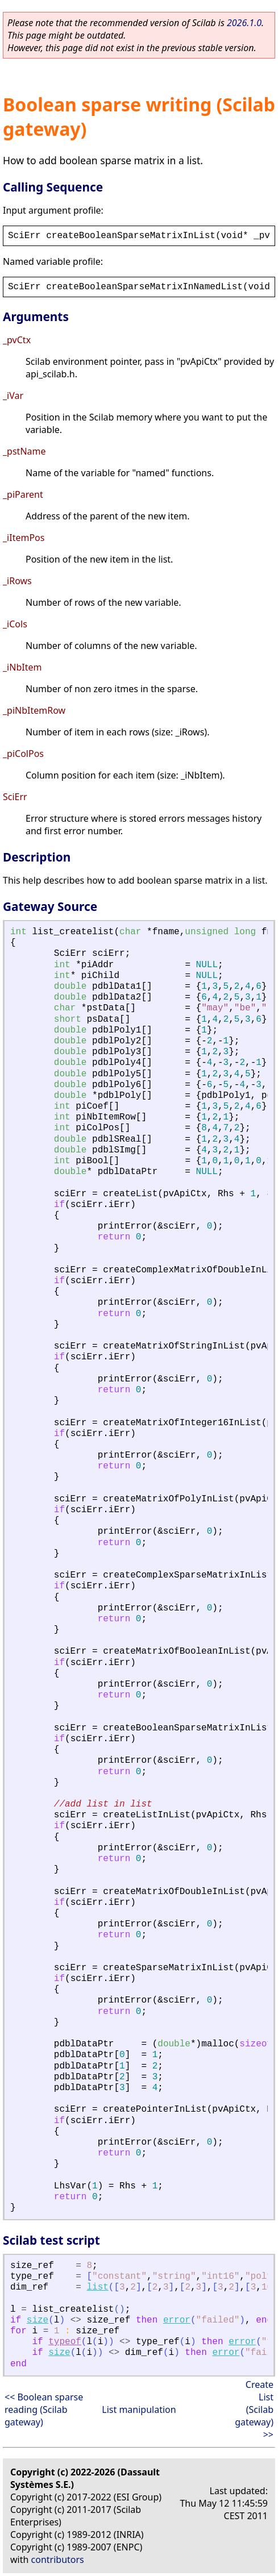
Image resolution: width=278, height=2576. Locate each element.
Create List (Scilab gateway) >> (254, 2409)
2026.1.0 (244, 22)
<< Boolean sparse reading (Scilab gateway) (44, 2409)
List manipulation (139, 2409)
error (176, 2320)
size (37, 2320)
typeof (64, 2342)
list (97, 2287)
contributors (57, 2559)
